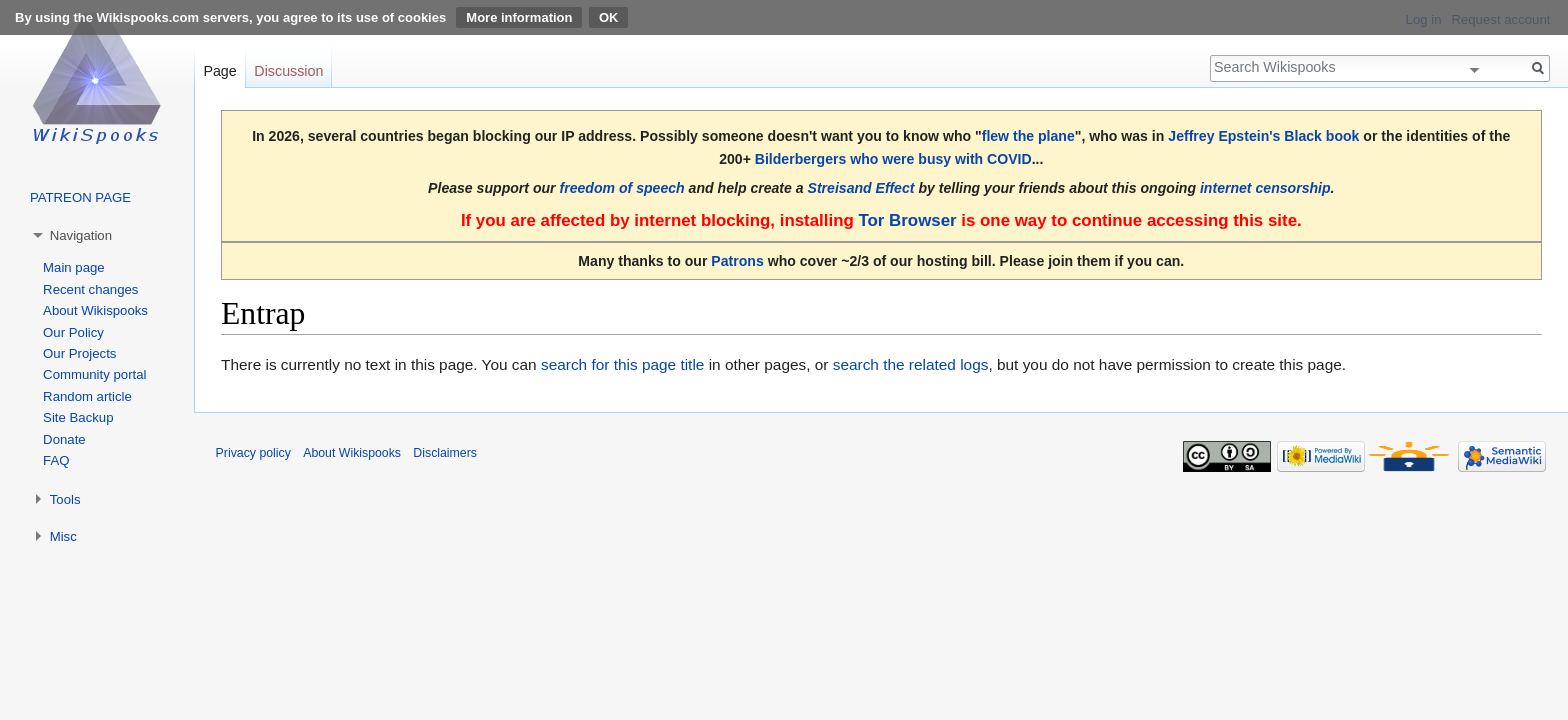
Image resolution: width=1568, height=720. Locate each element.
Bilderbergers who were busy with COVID (893, 159)
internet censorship (1265, 188)
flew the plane (1028, 136)
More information (519, 17)
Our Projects (79, 353)
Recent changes (90, 289)
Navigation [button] (81, 235)
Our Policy (73, 332)
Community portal (94, 374)
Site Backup (78, 417)
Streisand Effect (861, 188)
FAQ (56, 460)
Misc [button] (63, 536)
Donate (64, 439)
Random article (87, 396)
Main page (74, 267)
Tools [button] (65, 499)
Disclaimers (445, 453)
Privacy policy (253, 453)
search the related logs (911, 364)
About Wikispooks (95, 310)
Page (219, 71)
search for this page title (622, 364)
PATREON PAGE (80, 197)
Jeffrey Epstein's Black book (1263, 136)
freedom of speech (622, 188)
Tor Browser (907, 220)
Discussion (288, 71)
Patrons (737, 261)
